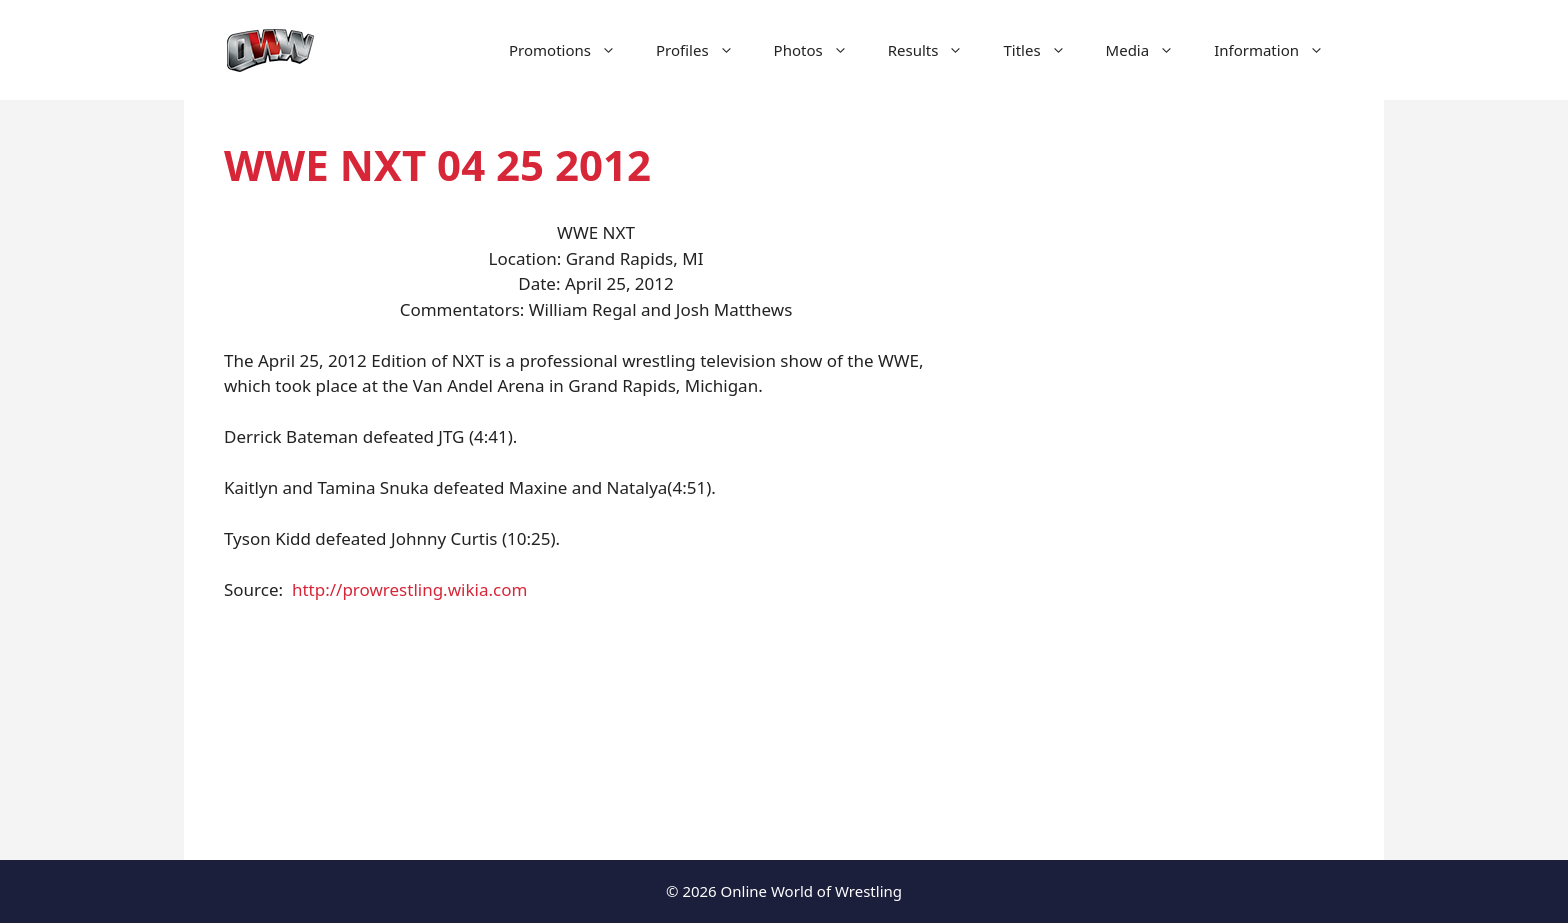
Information (1279, 50)
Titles (1044, 50)
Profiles (705, 50)
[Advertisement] (1176, 480)
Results (936, 50)
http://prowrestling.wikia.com (409, 589)
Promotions (572, 50)
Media (1150, 50)
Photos (821, 50)
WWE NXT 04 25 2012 (437, 164)
